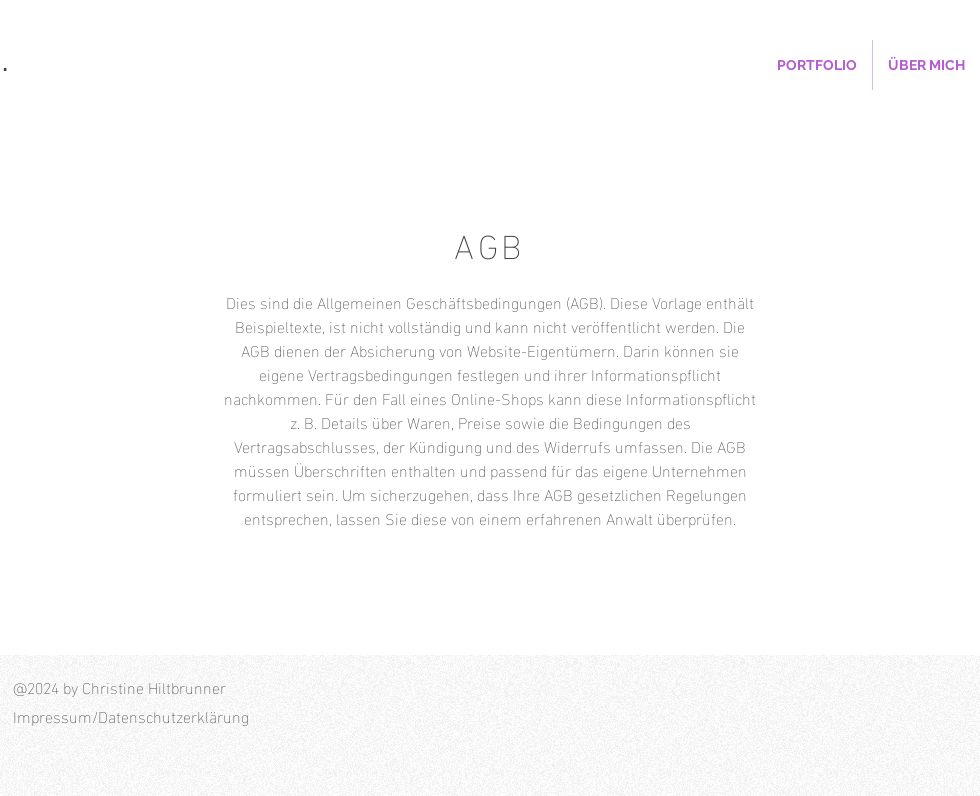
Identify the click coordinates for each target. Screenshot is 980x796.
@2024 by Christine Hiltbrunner (119, 686)
